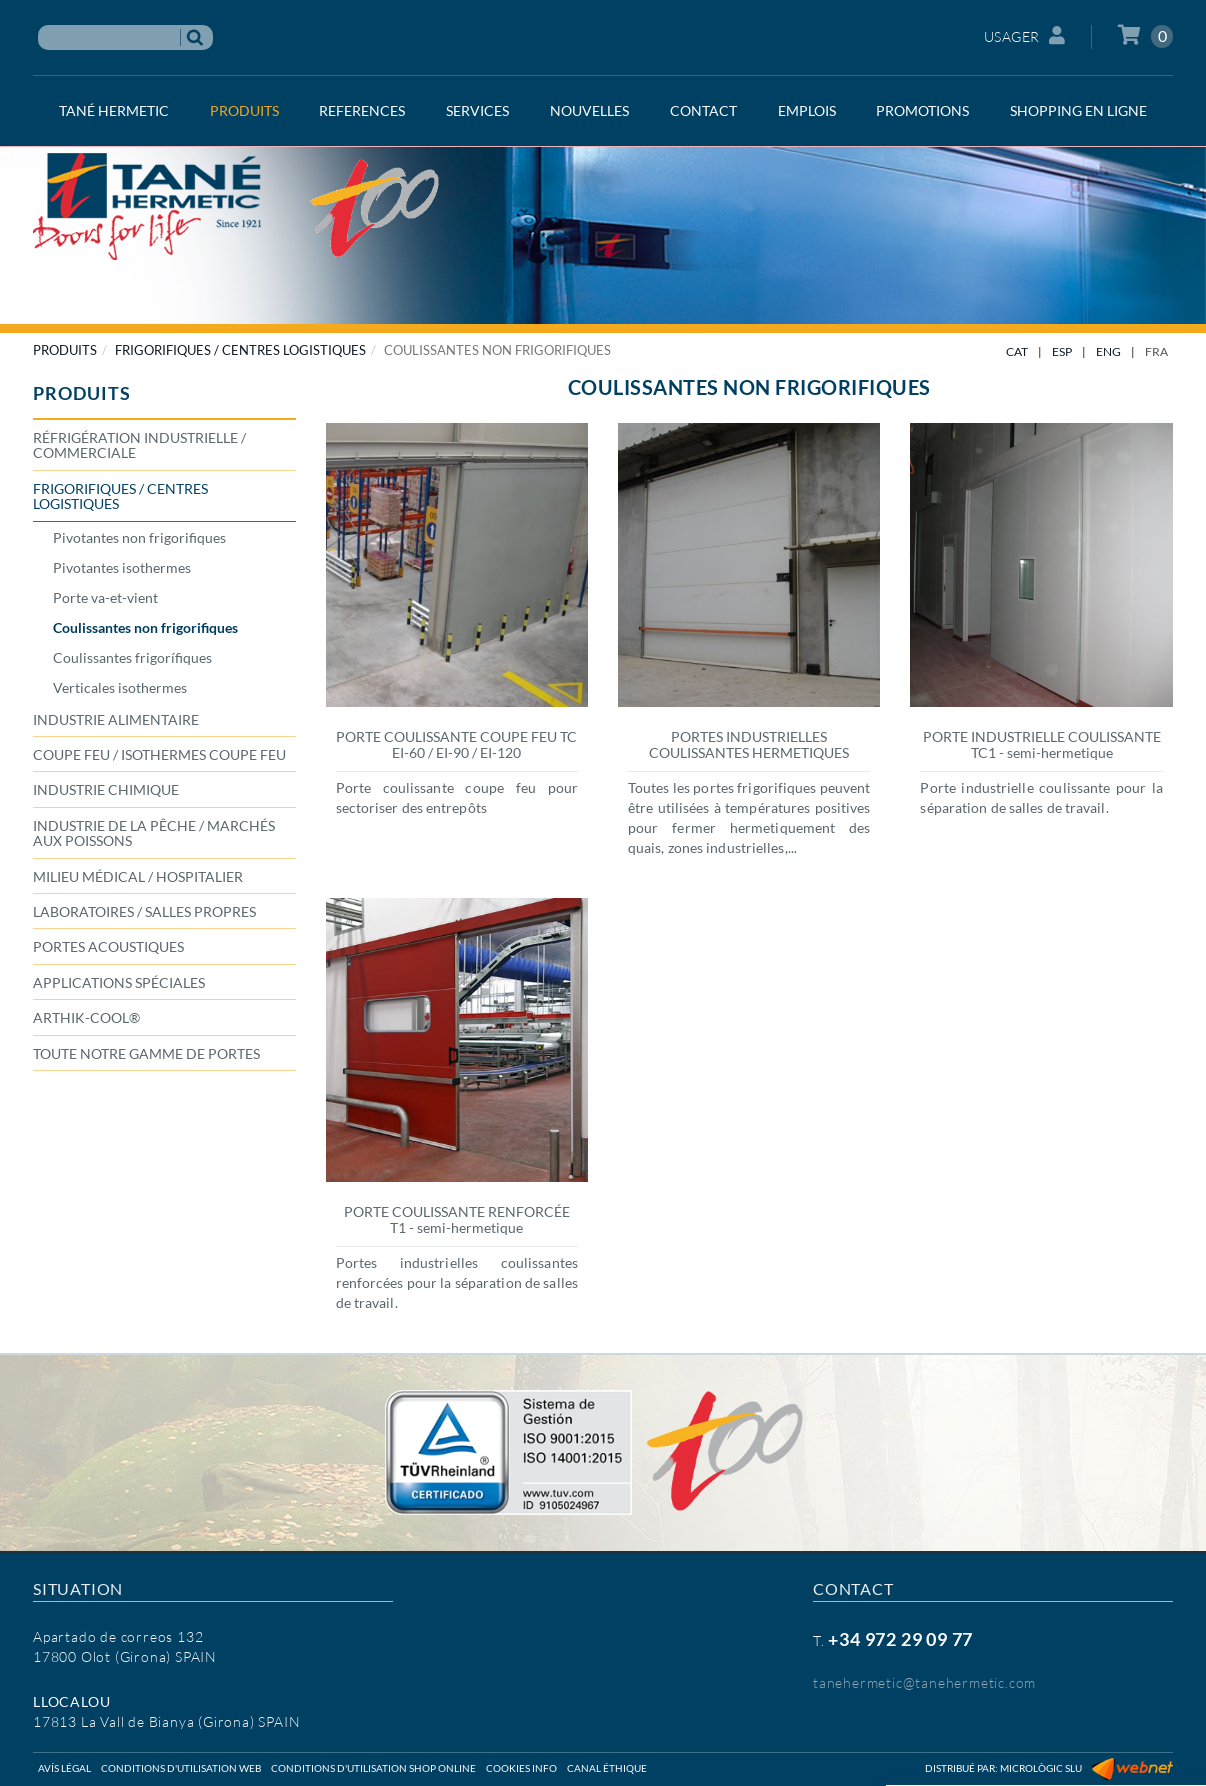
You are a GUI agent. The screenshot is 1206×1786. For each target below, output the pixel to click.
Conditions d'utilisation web (181, 1768)
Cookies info (521, 1768)
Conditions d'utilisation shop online (373, 1768)
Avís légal (64, 1768)
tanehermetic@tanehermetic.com (924, 1682)
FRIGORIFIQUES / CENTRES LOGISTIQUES (240, 350)
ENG (1108, 351)
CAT (1017, 351)
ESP (1062, 351)
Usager (1025, 35)
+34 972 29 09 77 (900, 1639)
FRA (1156, 351)
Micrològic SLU (1041, 1768)
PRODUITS (65, 350)
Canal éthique (607, 1768)
